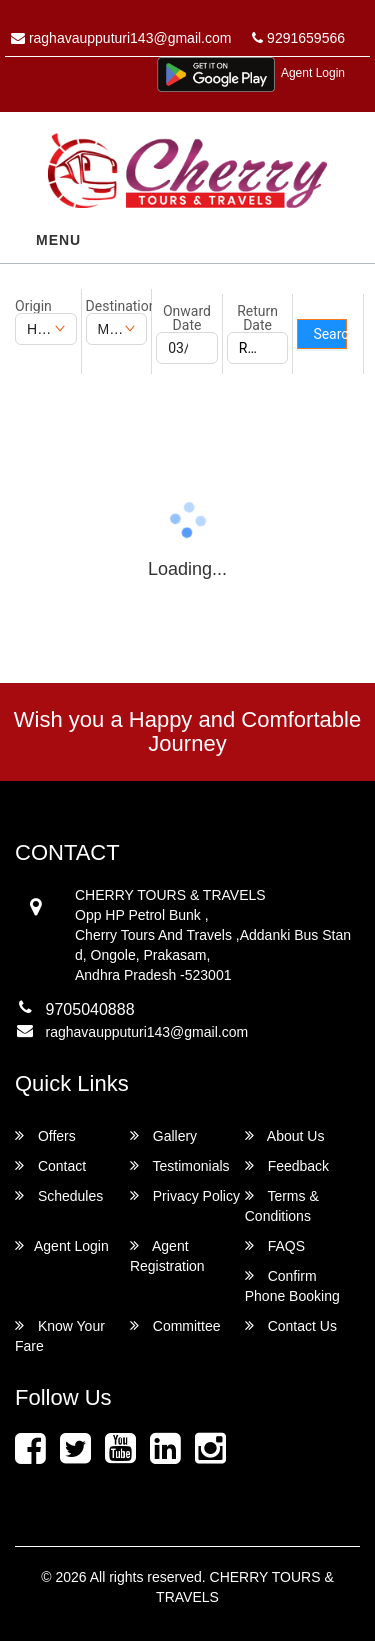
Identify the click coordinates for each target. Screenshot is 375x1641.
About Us (285, 1135)
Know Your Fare (60, 1335)
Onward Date (187, 318)
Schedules (59, 1195)
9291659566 (298, 38)
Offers (45, 1135)
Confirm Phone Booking (292, 1285)
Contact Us (291, 1325)
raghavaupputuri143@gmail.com (121, 38)
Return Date (257, 318)
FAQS (275, 1245)
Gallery (163, 1135)
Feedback (287, 1165)
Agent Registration (167, 1255)
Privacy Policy (185, 1195)
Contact (50, 1165)
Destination (117, 306)
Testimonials (180, 1165)
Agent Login (313, 73)
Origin (33, 306)
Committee (175, 1325)
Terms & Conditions (282, 1205)
